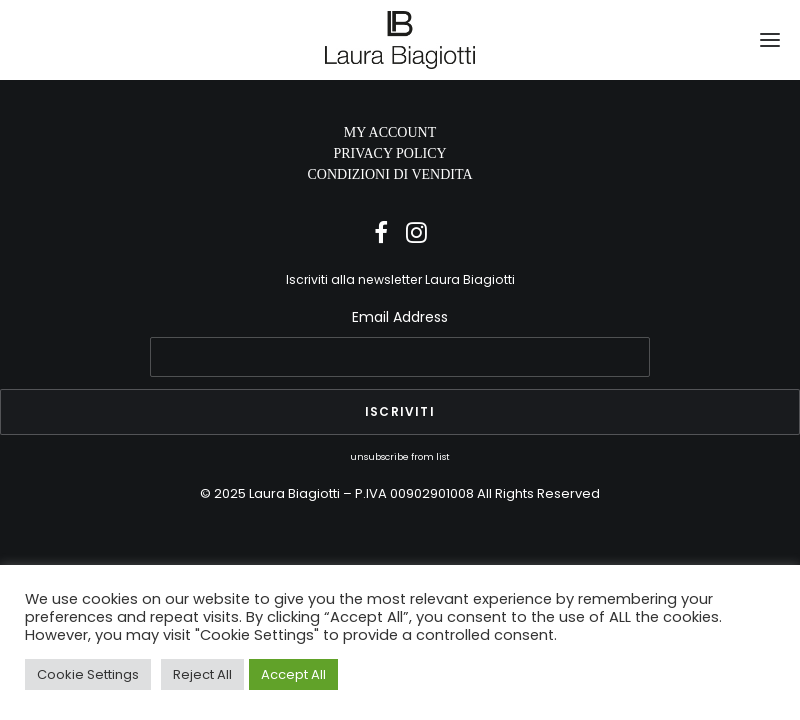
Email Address (400, 317)
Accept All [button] (293, 674)
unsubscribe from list (400, 456)
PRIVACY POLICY (389, 153)
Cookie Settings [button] (88, 674)
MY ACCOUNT (390, 132)
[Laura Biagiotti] (400, 40)
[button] (770, 40)
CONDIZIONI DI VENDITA (389, 174)
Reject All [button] (202, 674)
